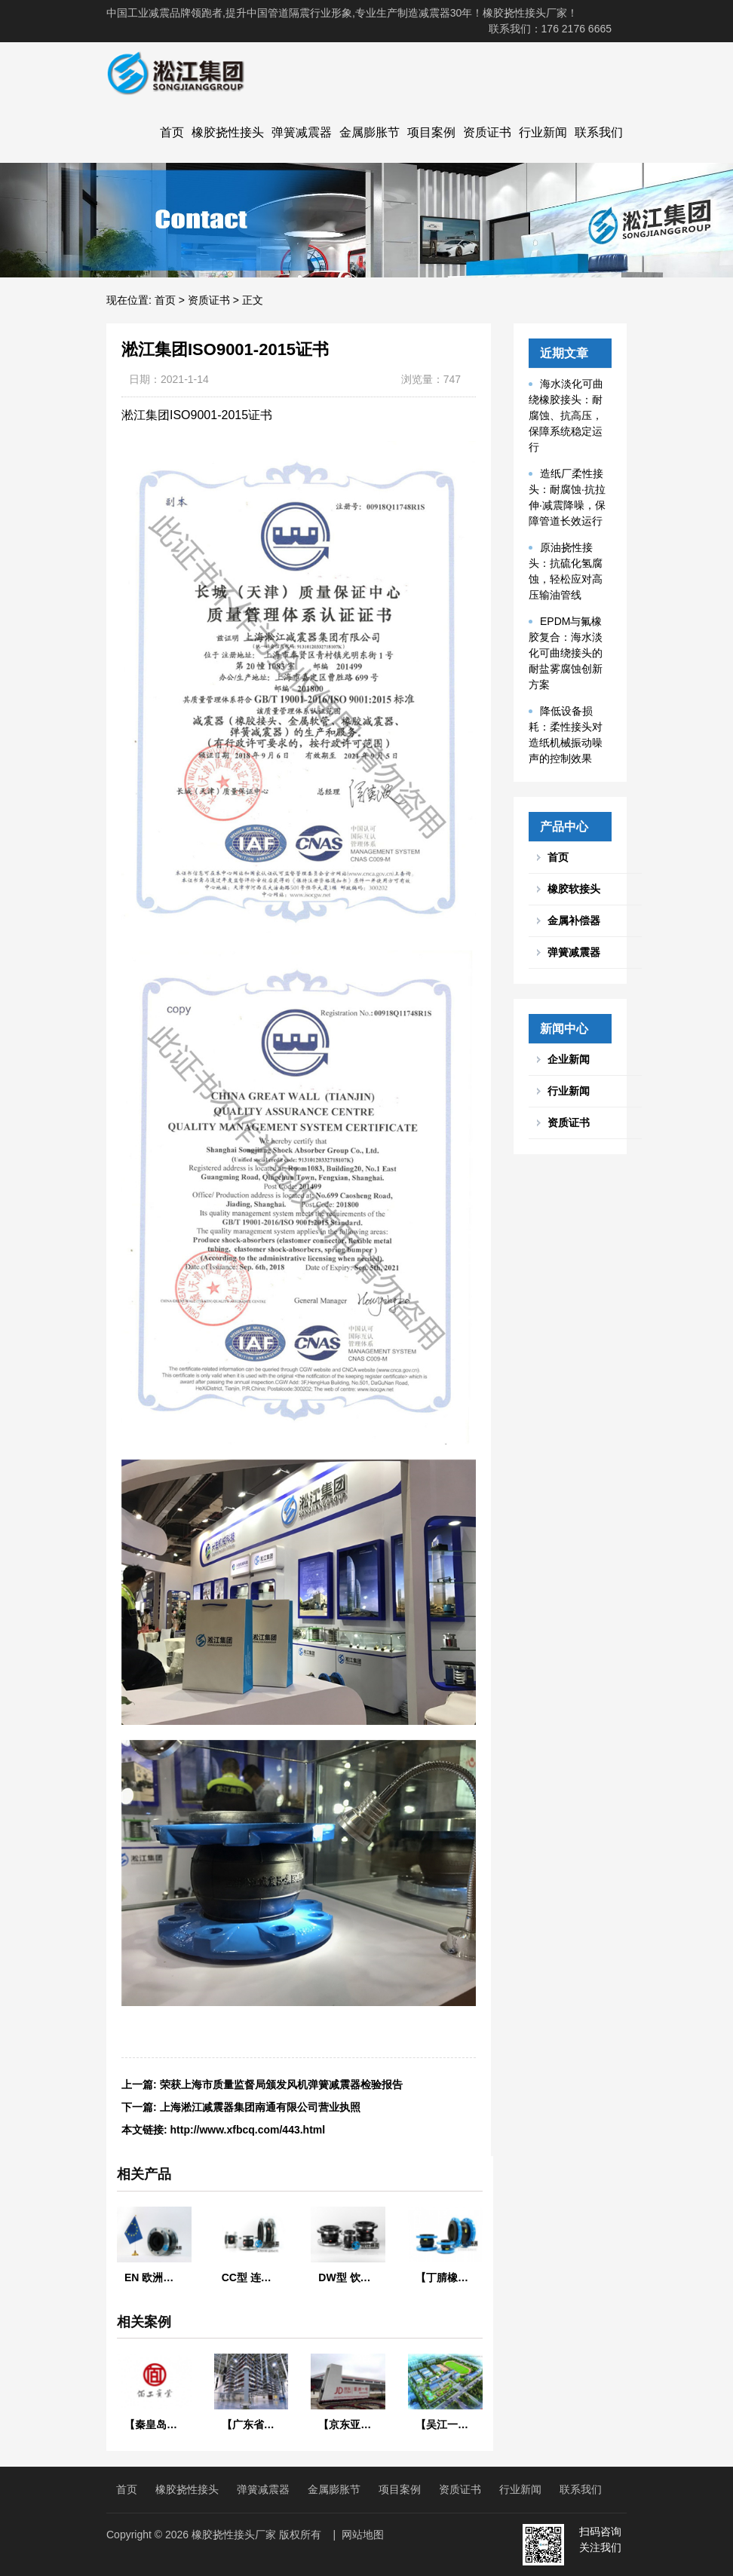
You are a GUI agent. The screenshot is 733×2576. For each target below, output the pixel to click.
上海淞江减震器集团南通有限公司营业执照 (260, 2107)
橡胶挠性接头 (228, 132)
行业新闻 (543, 132)
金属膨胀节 (369, 132)
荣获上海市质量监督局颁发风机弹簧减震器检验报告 (281, 2084)
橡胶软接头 (573, 889)
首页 (172, 132)
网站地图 (363, 2535)
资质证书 (487, 132)
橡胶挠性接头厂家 (234, 2535)
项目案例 (431, 132)
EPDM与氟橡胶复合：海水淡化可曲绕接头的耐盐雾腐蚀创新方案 (566, 653)
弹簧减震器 (301, 132)
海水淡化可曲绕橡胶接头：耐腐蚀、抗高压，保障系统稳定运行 (566, 415)
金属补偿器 (573, 920)
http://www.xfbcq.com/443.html (248, 2130)
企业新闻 (568, 1059)
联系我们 (599, 132)
